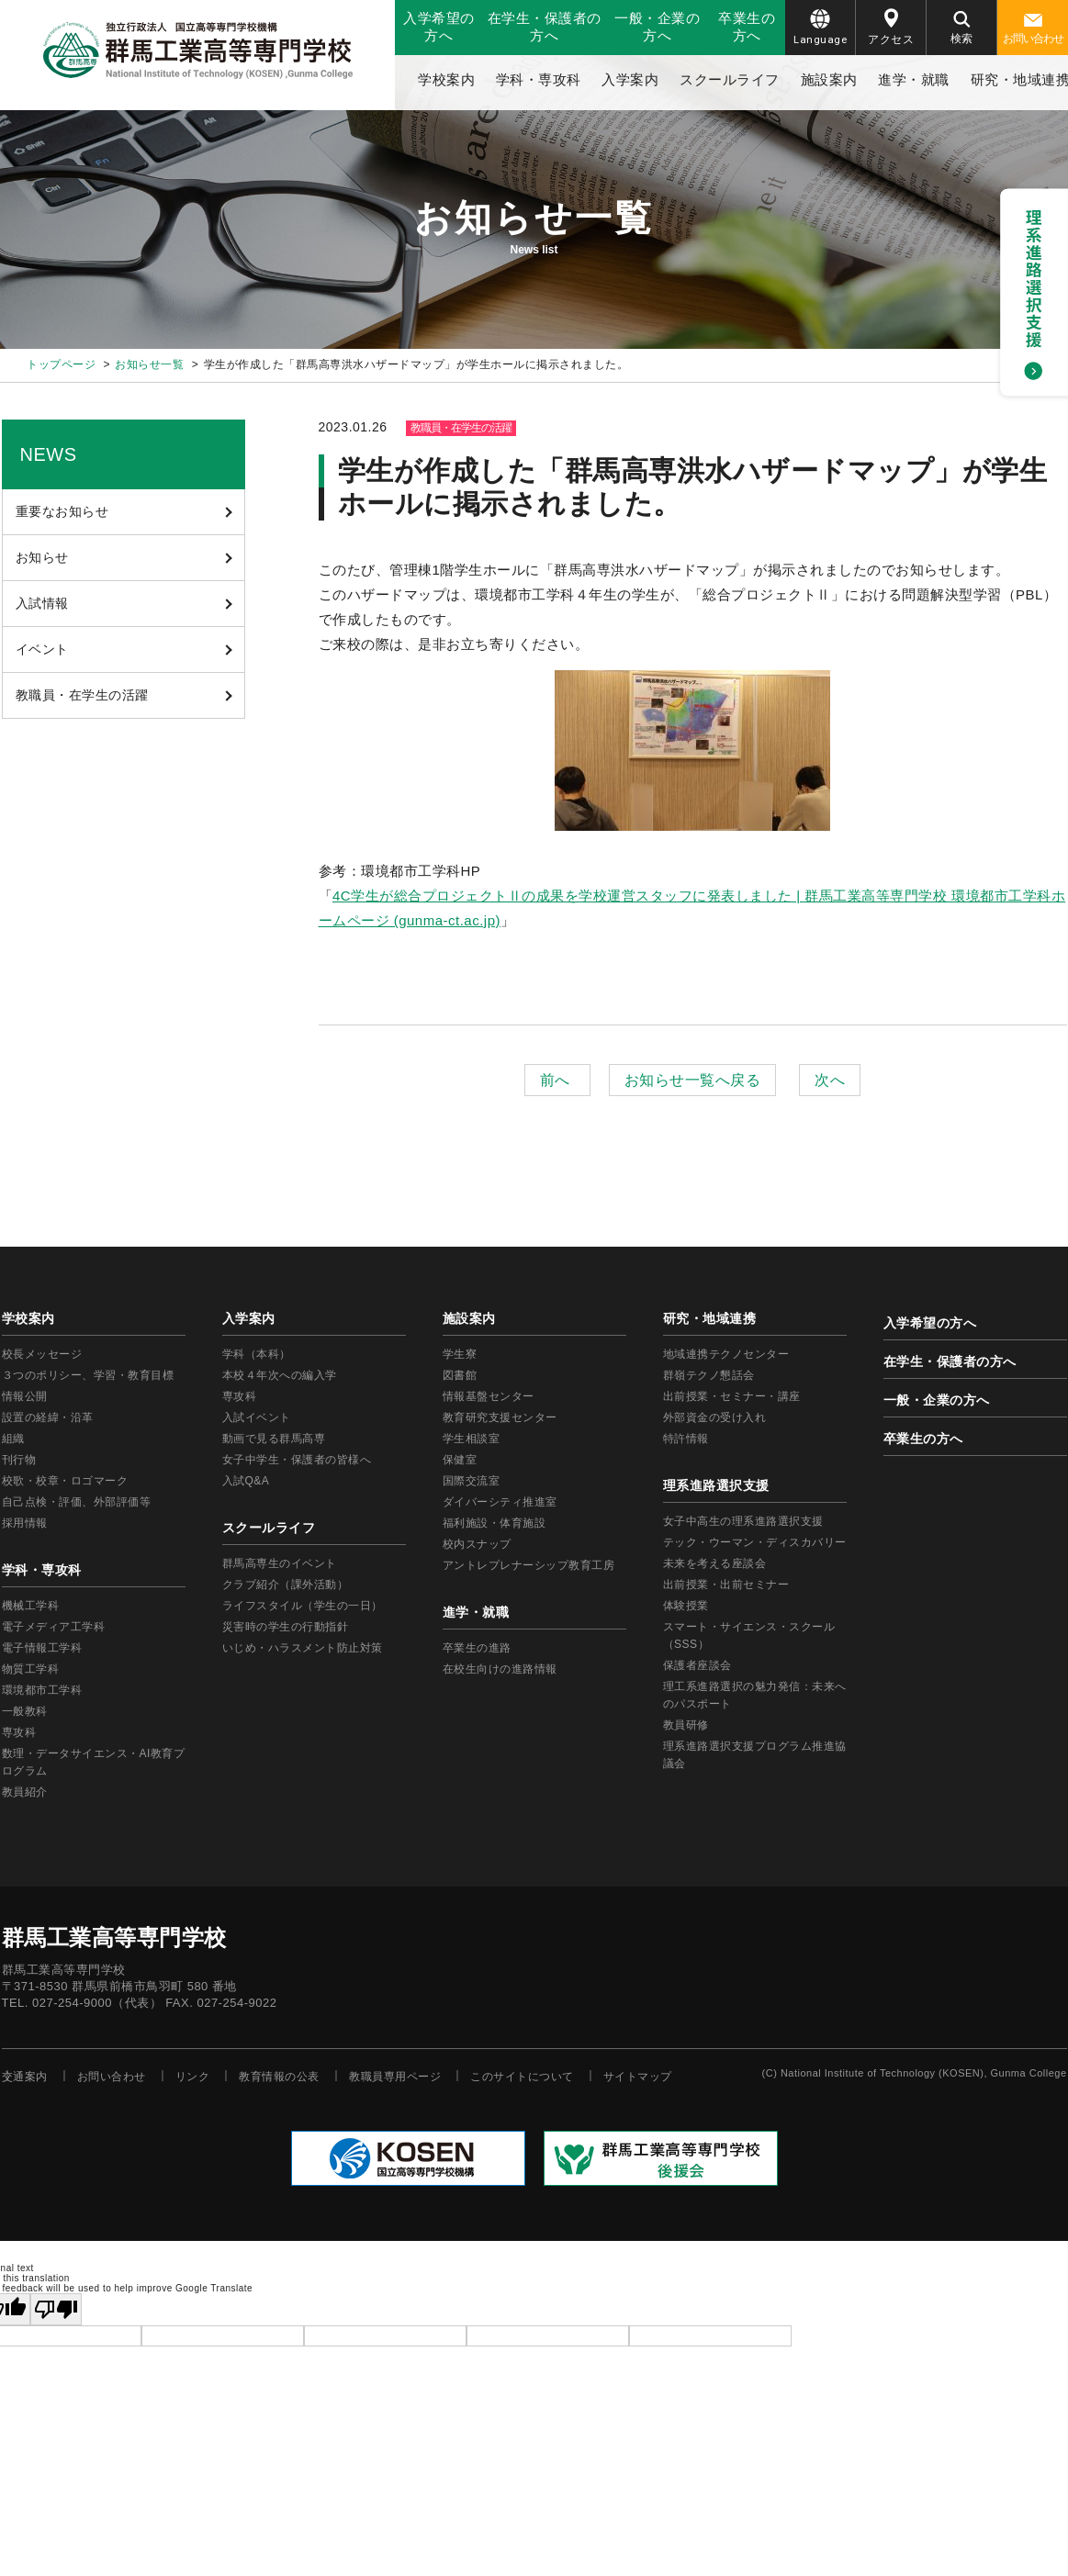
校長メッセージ (42, 1354)
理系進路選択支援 (716, 1485)
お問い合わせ (1033, 29)
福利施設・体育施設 (494, 1523)
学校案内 (446, 79)
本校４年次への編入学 (279, 1375)
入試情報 (42, 603)
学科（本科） (256, 1354)
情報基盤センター (488, 1396)
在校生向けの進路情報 (500, 1669)
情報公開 (25, 1396)
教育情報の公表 (279, 2076)
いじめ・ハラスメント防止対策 (302, 1647)
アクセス (891, 27)
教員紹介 (25, 1792)
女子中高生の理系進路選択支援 (743, 1521)
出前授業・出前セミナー (726, 1584)
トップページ (61, 364)
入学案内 (629, 79)
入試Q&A (246, 1480)
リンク (192, 2076)
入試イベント (256, 1417)
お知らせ (42, 557)
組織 (13, 1438)
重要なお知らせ (62, 511)
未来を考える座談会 (715, 1563)
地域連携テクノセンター (726, 1354)
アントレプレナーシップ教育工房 (529, 1565)
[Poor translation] (56, 2309)
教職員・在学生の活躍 (82, 695)
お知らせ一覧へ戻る (692, 1080)
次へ (830, 1080)
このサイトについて (522, 2076)
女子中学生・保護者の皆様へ (297, 1459)
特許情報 (686, 1438)
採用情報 (25, 1523)
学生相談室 (471, 1438)
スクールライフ (730, 79)
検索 (961, 28)
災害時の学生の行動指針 (285, 1626)
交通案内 (25, 2076)
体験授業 (686, 1605)
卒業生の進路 (477, 1647)
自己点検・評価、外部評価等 (77, 1501)
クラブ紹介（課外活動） (285, 1584)
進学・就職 (914, 79)
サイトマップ (637, 2076)
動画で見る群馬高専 (274, 1438)
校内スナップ (477, 1544)
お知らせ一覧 (149, 364)
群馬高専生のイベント (279, 1563)
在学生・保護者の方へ (544, 26)
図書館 (460, 1375)
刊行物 (19, 1459)
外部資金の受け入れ (715, 1417)
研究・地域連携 (710, 1318)
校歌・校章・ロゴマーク (65, 1480)
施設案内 (829, 79)
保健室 (460, 1459)
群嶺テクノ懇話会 (709, 1375)
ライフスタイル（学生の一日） (302, 1605)
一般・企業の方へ (657, 26)
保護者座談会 (697, 1665)
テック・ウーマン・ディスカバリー (755, 1542)
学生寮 (460, 1354)
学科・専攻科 (538, 79)
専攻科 (239, 1396)
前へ (557, 1080)
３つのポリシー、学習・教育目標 (88, 1375)
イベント (42, 649)
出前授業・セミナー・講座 (732, 1396)
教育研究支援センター (500, 1417)
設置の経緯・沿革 (48, 1417)
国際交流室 (471, 1480)
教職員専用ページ (395, 2076)
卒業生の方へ (746, 26)
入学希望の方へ (439, 26)
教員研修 (686, 1725)
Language (820, 27)
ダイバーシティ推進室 (500, 1501)
